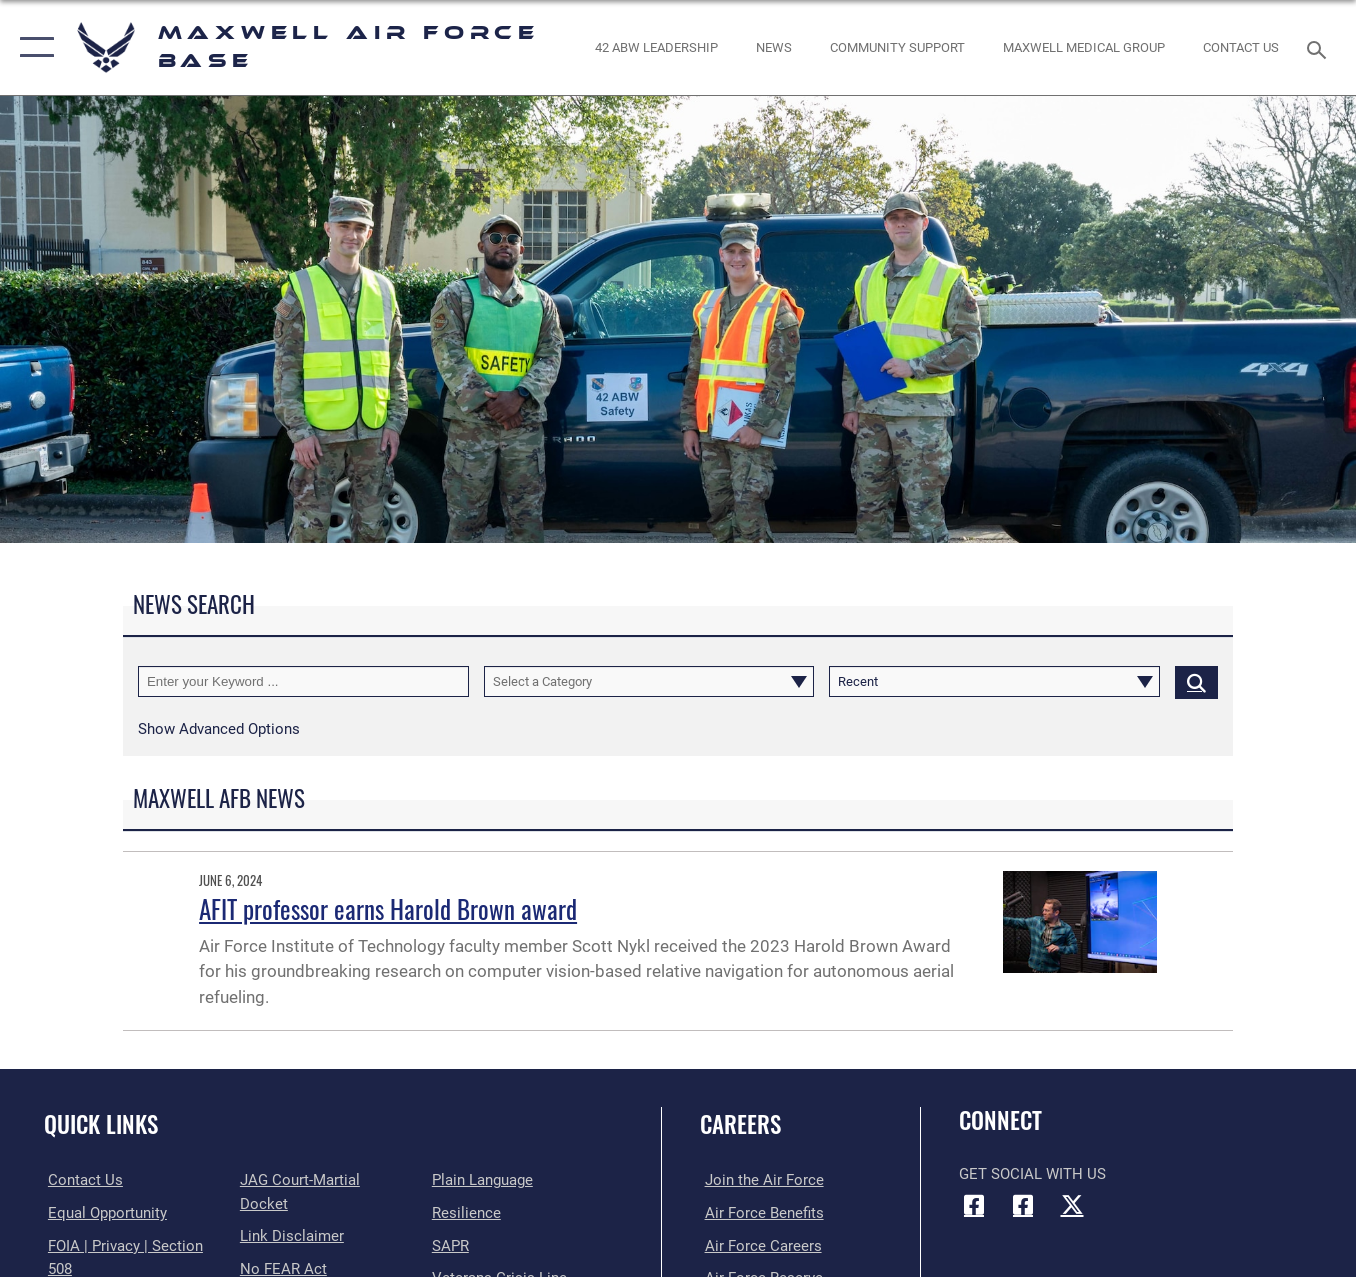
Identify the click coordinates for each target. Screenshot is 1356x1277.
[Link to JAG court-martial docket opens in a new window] (324, 1180)
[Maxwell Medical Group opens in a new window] (1084, 47)
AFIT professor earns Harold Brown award (388, 908)
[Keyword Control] (303, 681)
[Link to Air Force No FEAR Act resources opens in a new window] (281, 1245)
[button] (32, 47)
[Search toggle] (1320, 48)
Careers (740, 1124)
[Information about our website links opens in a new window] (290, 1213)
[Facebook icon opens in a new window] (974, 1205)
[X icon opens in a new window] (1072, 1205)
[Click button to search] (1196, 681)
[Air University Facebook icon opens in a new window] (1023, 1205)
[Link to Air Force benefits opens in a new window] (759, 1213)
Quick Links (101, 1124)
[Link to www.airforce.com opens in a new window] (759, 1180)
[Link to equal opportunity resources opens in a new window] (103, 1213)
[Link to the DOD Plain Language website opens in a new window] (483, 1180)
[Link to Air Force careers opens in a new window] (758, 1245)
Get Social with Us (1032, 1174)
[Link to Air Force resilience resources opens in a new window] (467, 1213)
